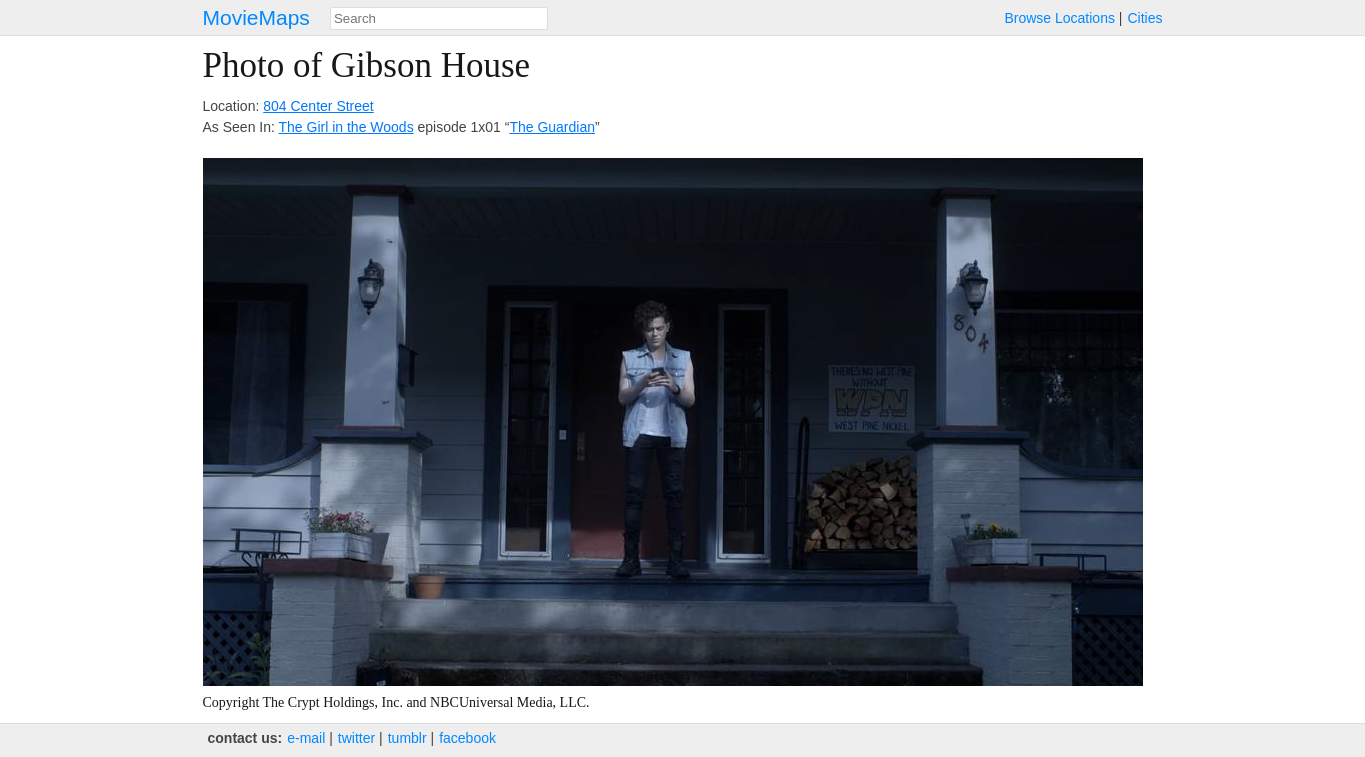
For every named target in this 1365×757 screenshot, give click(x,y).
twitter (356, 738)
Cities (1144, 18)
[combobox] (439, 18)
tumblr (407, 738)
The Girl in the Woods (346, 127)
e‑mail (306, 738)
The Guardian (552, 127)
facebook (467, 738)
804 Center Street (318, 106)
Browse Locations (1059, 18)
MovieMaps (256, 17)
